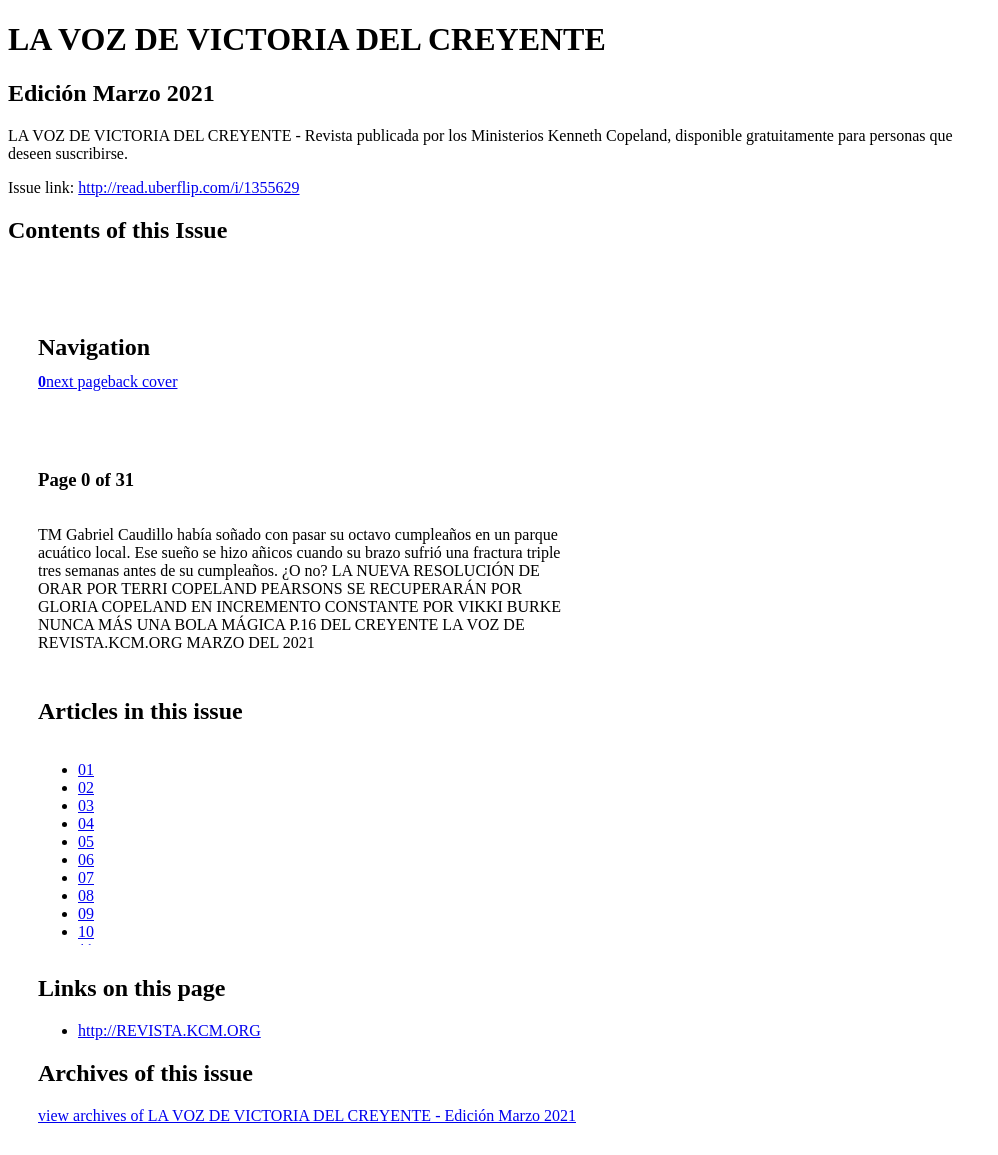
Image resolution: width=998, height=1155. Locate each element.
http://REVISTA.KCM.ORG (169, 1030)
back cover (143, 381)
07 (86, 877)
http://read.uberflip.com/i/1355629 (188, 187)
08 (86, 895)
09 (86, 913)
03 (86, 805)
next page (77, 381)
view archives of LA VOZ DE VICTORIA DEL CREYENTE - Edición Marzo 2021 (307, 1115)
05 (86, 841)
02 (86, 787)
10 (86, 931)
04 (86, 823)
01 (86, 769)
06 (86, 859)
